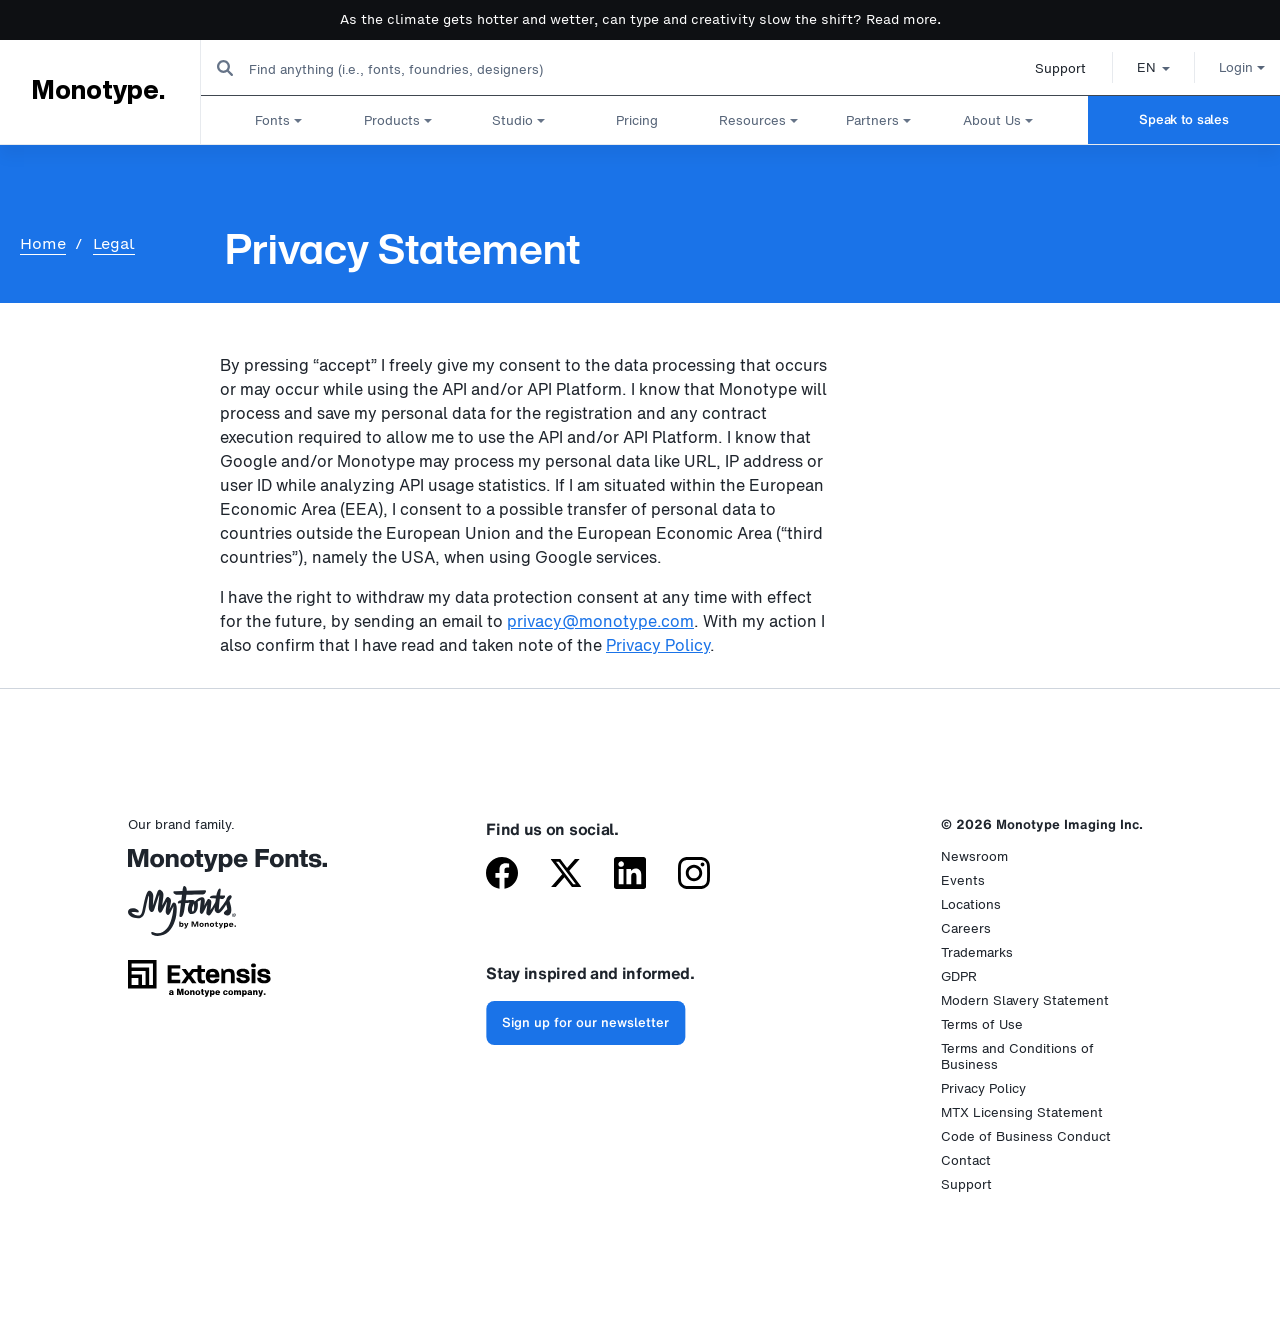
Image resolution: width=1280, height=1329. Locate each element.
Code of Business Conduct (1026, 1136)
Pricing (637, 120)
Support (1039, 68)
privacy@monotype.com (600, 621)
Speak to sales (1183, 119)
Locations (971, 904)
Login (1221, 67)
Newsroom (974, 856)
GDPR (959, 976)
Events (963, 880)
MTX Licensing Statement (1022, 1112)
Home (43, 243)
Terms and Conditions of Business (1017, 1056)
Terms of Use (982, 1024)
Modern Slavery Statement (1025, 1000)
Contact (966, 1160)
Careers (966, 928)
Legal (114, 243)
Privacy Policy (658, 645)
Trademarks (977, 952)
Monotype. (97, 91)
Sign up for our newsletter (585, 1022)
